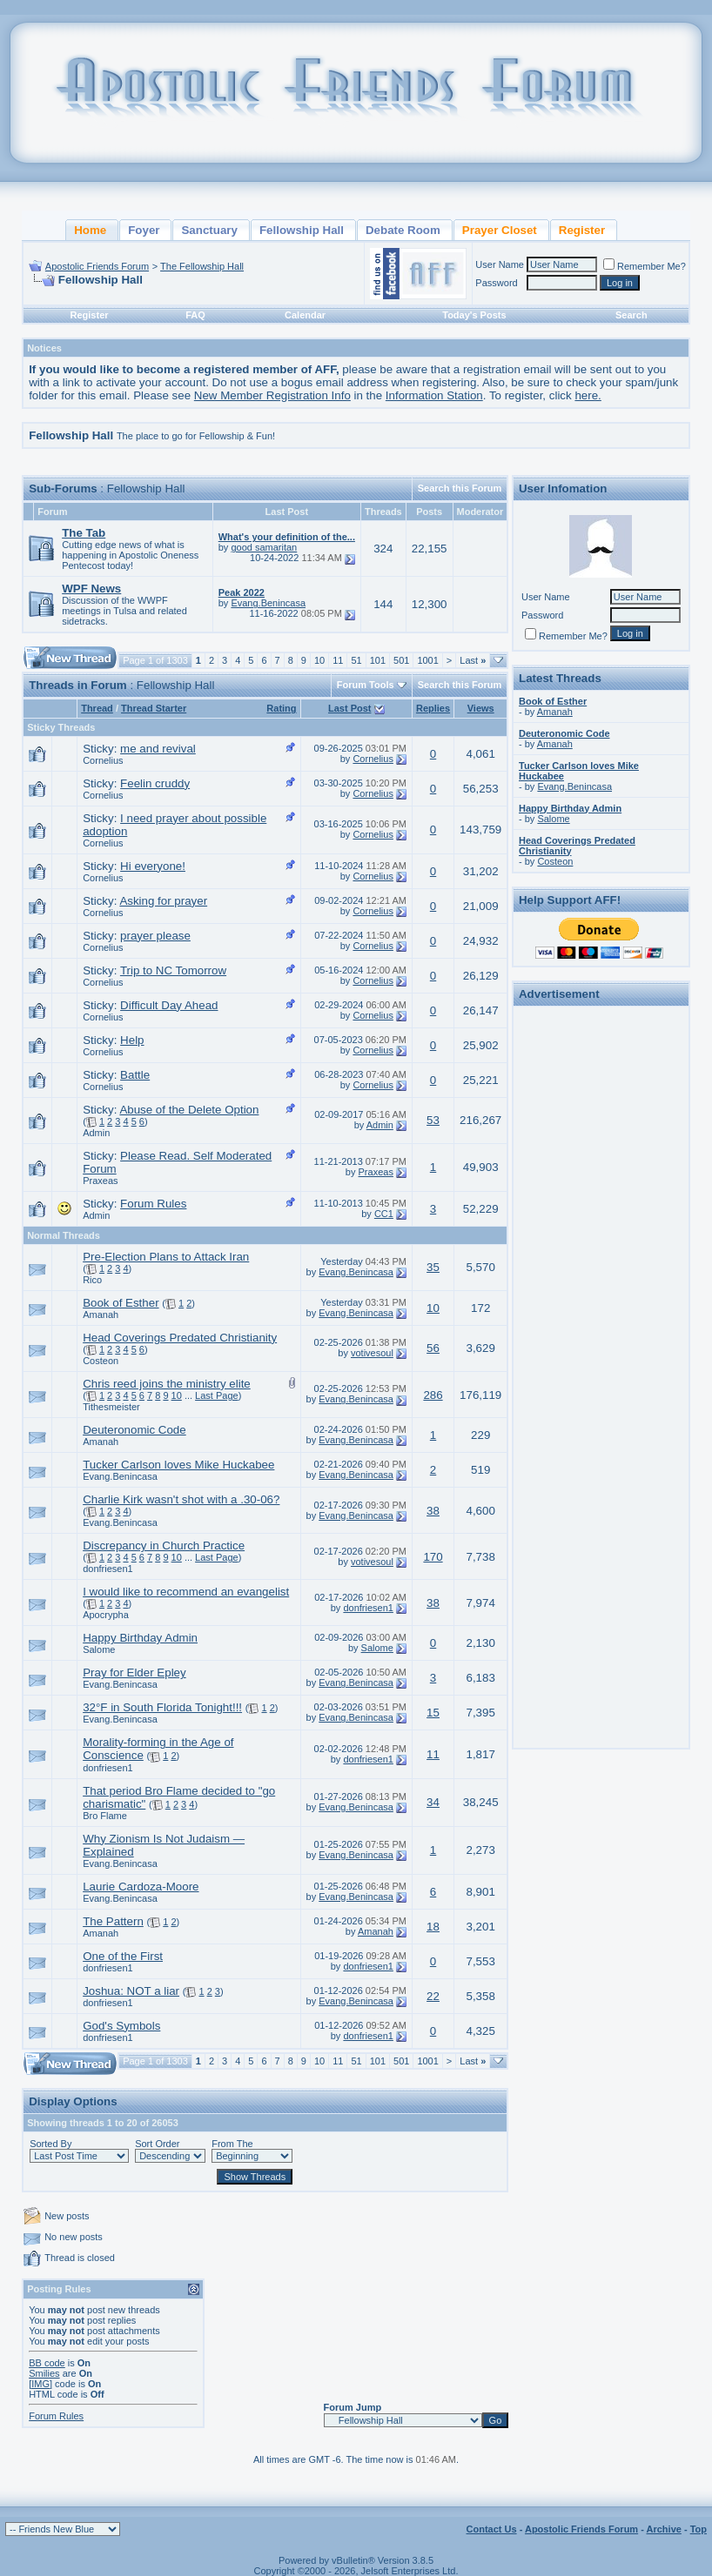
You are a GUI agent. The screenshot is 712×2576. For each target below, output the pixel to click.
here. (587, 395)
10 (319, 660)
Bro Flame (105, 1815)
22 (433, 1996)
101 (378, 660)
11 (337, 660)
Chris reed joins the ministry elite (167, 1383)
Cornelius (103, 760)
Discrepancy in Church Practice (164, 1545)
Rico (92, 1280)
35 (433, 1267)
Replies (433, 708)
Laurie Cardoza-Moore (140, 1886)
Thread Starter (153, 708)
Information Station (434, 395)
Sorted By (50, 2143)
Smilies (44, 2373)
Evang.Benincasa (268, 603)
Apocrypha (106, 1614)
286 (432, 1395)
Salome (99, 1649)
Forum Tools (365, 684)
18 (433, 1926)
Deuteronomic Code (134, 1429)
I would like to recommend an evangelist (186, 1591)
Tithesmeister (111, 1407)
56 (433, 1348)
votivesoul (372, 1353)
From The (232, 2143)
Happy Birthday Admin (140, 1637)
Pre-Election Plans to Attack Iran (166, 1256)
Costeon (100, 1360)
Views (480, 708)
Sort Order (157, 2143)
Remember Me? (644, 266)
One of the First (123, 1956)
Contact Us (492, 2529)
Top (698, 2529)
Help (132, 1040)
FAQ (195, 315)
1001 (427, 660)
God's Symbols (121, 2025)
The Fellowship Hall (202, 266)
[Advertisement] (600, 1273)
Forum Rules (153, 1203)
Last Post (350, 708)
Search (631, 315)
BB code (47, 2363)
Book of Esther (120, 1302)
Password (496, 283)
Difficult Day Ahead (169, 1005)
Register (90, 315)
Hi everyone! (152, 866)
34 (433, 1802)
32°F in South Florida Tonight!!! (162, 1707)
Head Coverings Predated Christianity (180, 1337)
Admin (96, 1132)
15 (433, 1712)
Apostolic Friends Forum (97, 266)
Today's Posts (474, 315)
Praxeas (100, 1180)
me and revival (158, 748)
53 (433, 1120)
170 (432, 1556)
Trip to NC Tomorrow (173, 970)
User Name (499, 264)
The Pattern (113, 1921)
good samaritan (264, 547)
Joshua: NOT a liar (131, 1990)
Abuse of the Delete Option (189, 1109)
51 (356, 660)
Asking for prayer (163, 900)
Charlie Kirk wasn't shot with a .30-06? (181, 1499)
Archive (664, 2529)
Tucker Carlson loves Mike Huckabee (178, 1464)
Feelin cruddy (155, 783)
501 (401, 660)
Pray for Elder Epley (134, 1672)
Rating (281, 708)
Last (473, 660)
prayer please (155, 935)
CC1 (383, 1213)
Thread (97, 708)
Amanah (100, 1314)
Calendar (305, 315)
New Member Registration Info (272, 395)
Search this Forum (460, 488)
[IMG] (40, 2384)
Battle (135, 1074)
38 (433, 1510)
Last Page (216, 1395)
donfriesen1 (108, 1568)
